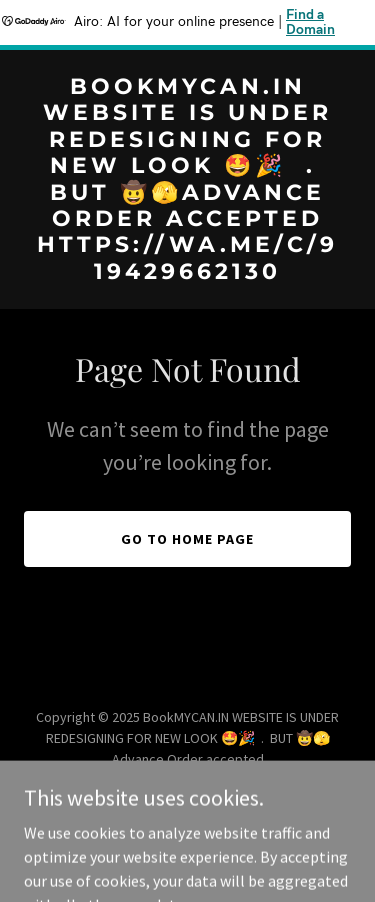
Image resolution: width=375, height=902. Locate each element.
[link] (187, 273)
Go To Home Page (187, 539)
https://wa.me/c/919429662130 (121, 780)
